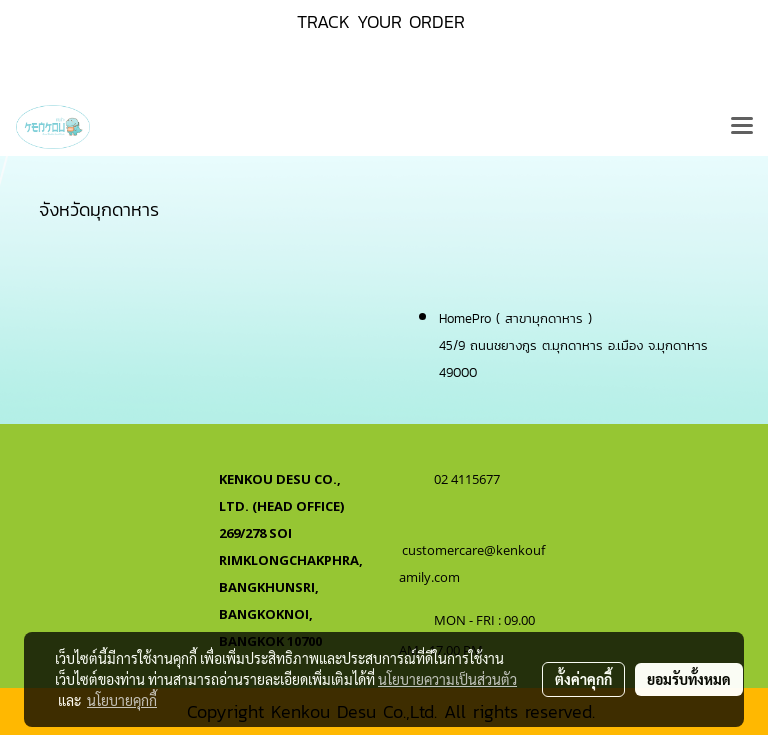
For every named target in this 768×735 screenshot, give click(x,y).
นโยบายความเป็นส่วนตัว (447, 679)
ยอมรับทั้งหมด (689, 679)
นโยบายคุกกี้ (122, 700)
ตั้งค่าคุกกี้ (583, 679)
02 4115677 (468, 479)
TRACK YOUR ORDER (381, 21)
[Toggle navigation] (742, 127)
